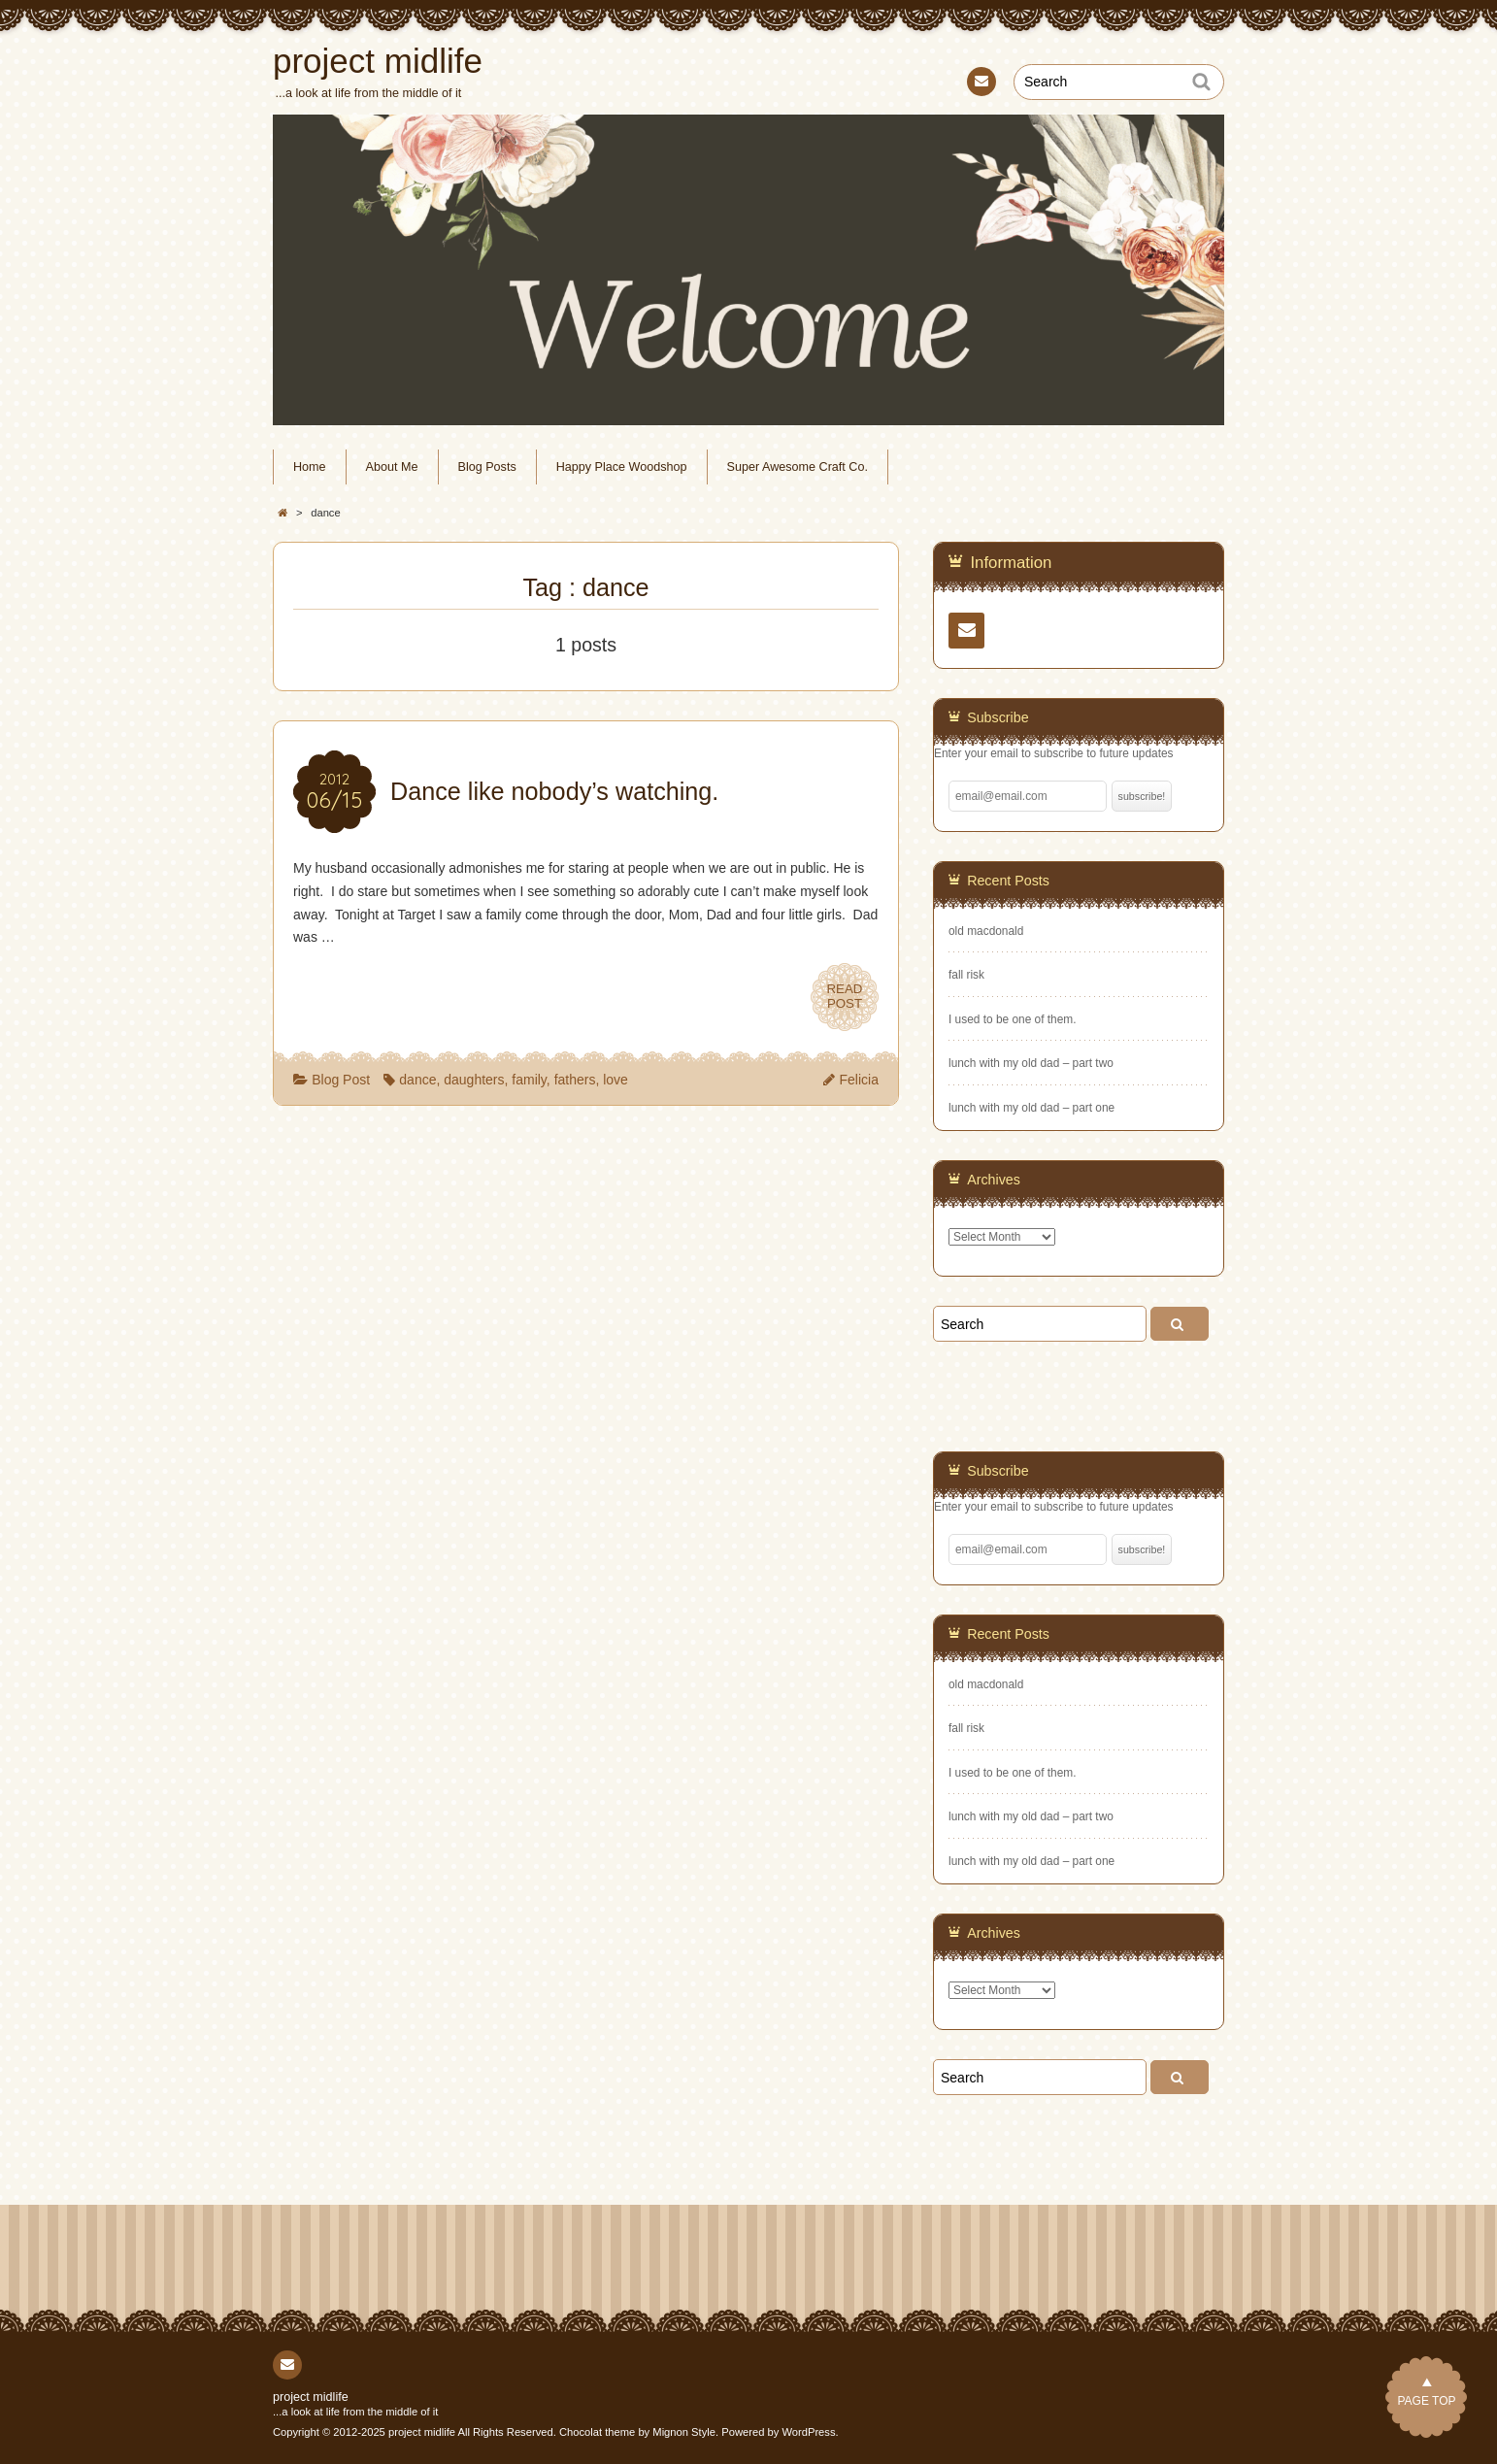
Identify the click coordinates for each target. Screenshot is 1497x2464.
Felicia (859, 1079)
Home (309, 467)
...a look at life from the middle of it (355, 2411)
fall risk (966, 975)
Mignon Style (683, 2432)
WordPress (808, 2432)
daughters (474, 1079)
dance (417, 1079)
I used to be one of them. (1012, 1019)
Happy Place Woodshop (621, 467)
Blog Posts (487, 467)
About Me (392, 467)
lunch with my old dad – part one (1031, 1108)
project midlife (311, 2397)
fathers (575, 1079)
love (615, 1079)
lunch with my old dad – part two (1031, 1063)
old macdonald (985, 931)
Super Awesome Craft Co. (797, 467)
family (529, 1079)
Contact (979, 84)
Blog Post (341, 1079)
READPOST (845, 997)
